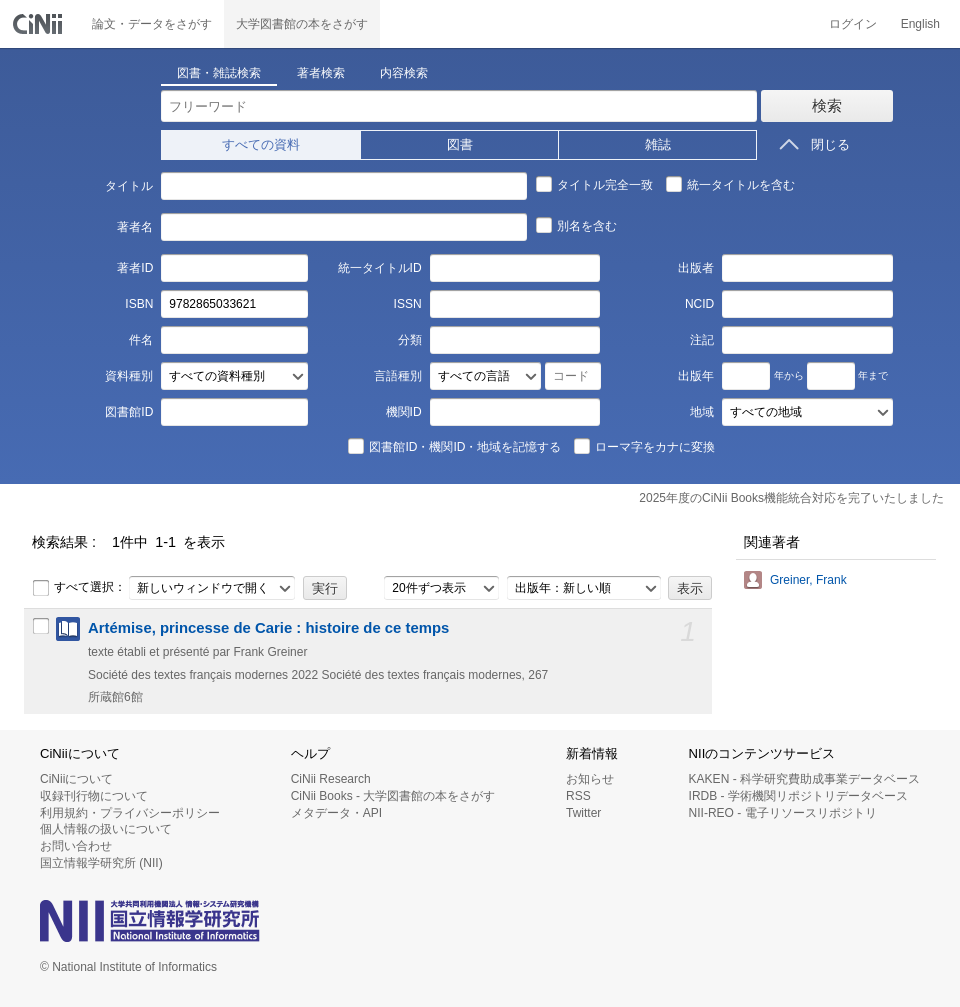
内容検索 (404, 73)
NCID (699, 304)
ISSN (408, 304)
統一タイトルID (380, 268)
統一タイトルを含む (730, 184)
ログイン (853, 24)
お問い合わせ (76, 846)
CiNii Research (331, 779)
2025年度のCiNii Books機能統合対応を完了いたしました (791, 498)
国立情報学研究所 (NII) (101, 863)
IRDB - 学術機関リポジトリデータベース (798, 796)
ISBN (139, 304)
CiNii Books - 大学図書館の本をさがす (393, 796)
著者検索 (321, 73)
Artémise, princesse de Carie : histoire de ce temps (268, 628)
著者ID (135, 268)
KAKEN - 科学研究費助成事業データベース (804, 779)
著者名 (135, 227)
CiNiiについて (76, 779)
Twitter (583, 813)
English (920, 24)
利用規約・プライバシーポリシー (130, 813)
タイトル (129, 186)
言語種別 (398, 376)
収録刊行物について (94, 796)
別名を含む (576, 225)
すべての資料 (261, 144)
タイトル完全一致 (594, 184)
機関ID (404, 412)
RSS (578, 796)
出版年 (696, 376)
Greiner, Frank (808, 580)
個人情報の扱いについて (106, 829)
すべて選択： (79, 588)
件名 (141, 340)
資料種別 (129, 376)
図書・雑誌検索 (219, 73)
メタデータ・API (336, 813)
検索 (827, 105)
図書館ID (129, 412)
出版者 (696, 268)
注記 (702, 340)
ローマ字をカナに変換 (644, 446)
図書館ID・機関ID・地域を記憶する (454, 446)
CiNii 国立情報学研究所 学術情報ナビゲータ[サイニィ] (40, 24)
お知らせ (590, 779)
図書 (460, 144)
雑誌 (658, 144)
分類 (410, 340)
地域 (702, 412)
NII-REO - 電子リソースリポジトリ (783, 813)
